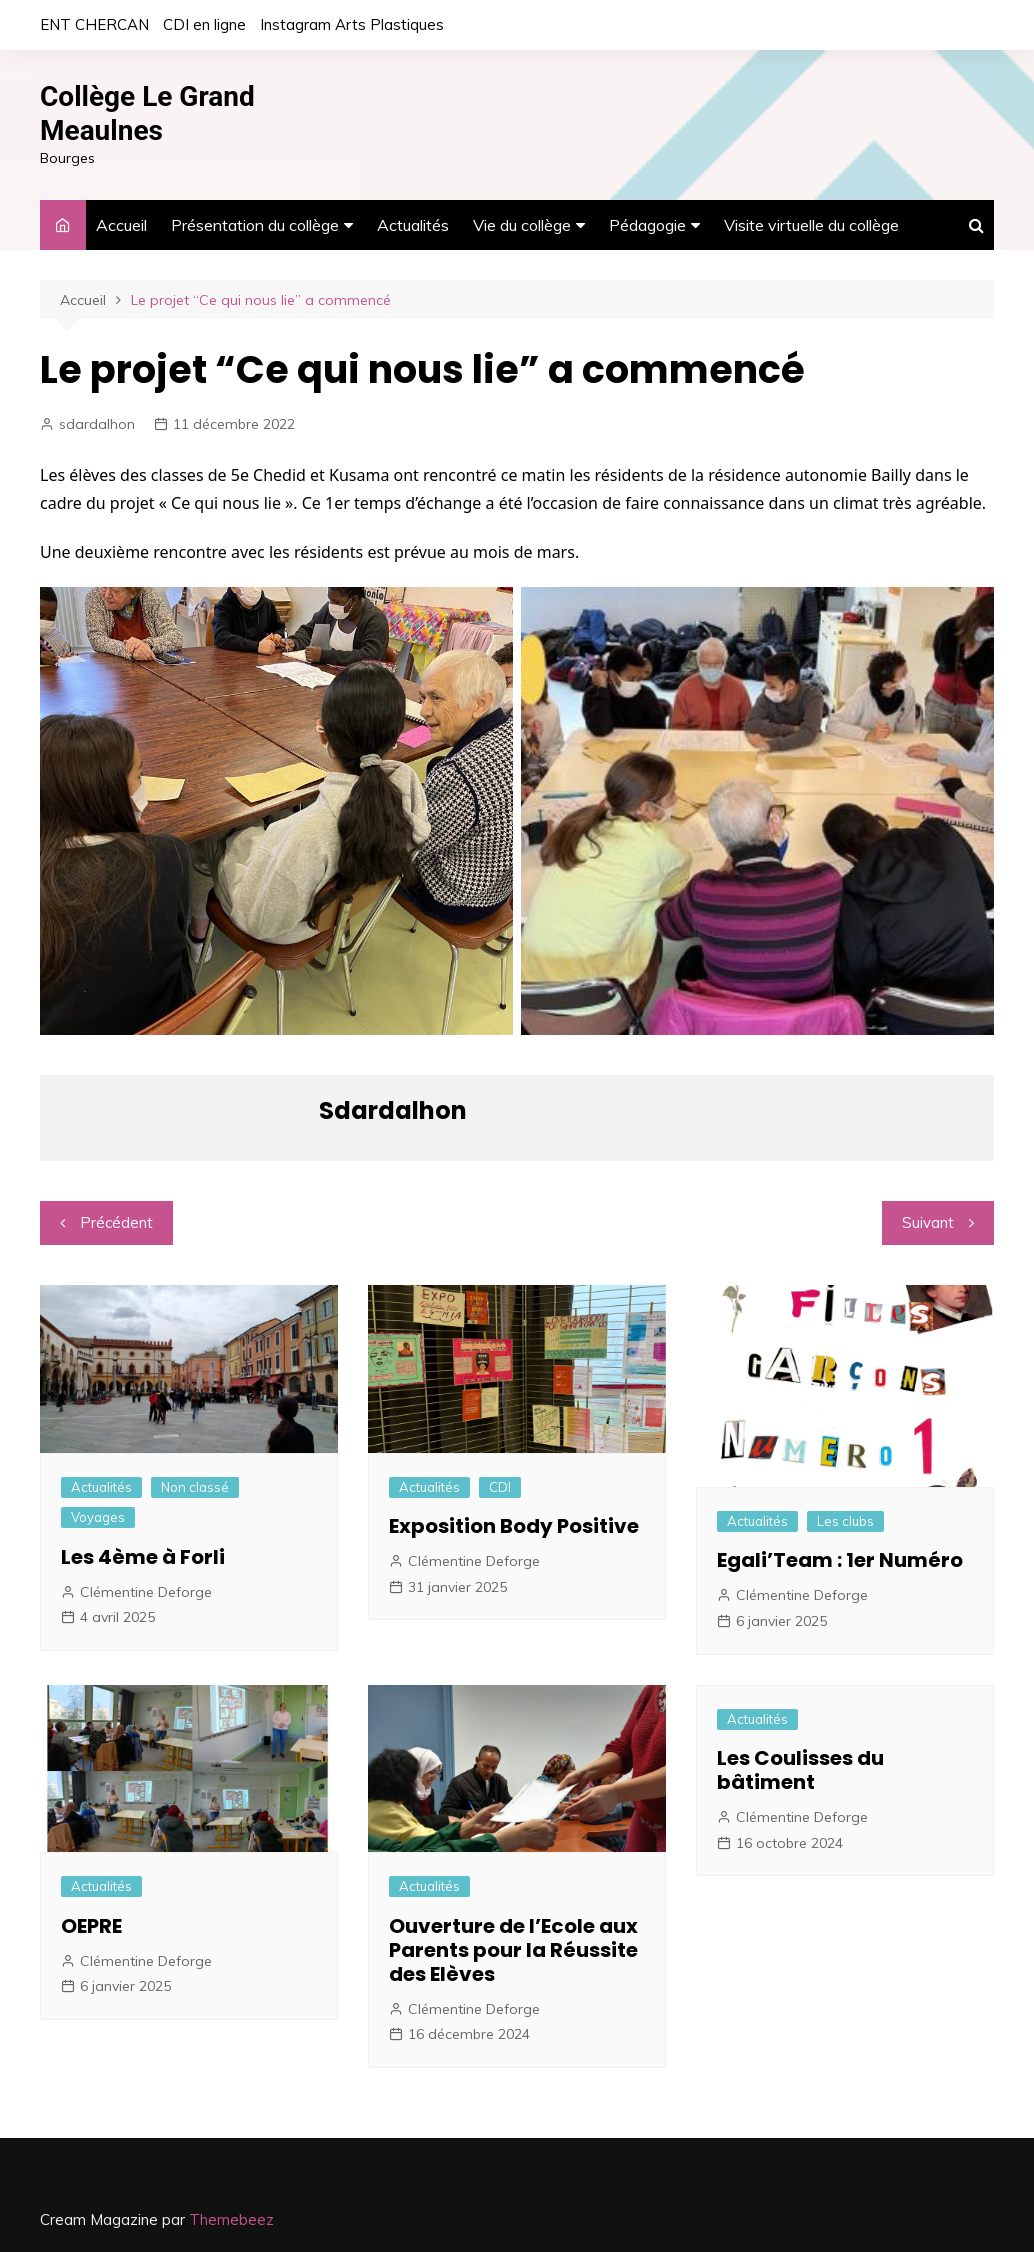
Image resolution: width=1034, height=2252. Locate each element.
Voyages (98, 1517)
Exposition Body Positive (514, 1526)
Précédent (116, 1222)
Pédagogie (647, 225)
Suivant (928, 1222)
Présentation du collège (255, 225)
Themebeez (231, 2219)
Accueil (121, 225)
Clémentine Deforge (146, 1592)
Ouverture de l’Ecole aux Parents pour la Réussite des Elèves (513, 1950)
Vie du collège (522, 225)
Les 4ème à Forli (143, 1557)
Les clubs (845, 1521)
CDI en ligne (204, 24)
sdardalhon (97, 424)
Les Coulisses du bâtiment (800, 1770)
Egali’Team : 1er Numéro (840, 1560)
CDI (500, 1487)
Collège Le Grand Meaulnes (147, 113)
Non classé (195, 1487)
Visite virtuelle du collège (811, 225)
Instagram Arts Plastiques (352, 24)
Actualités (413, 225)
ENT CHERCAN (94, 24)
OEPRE (91, 1926)
